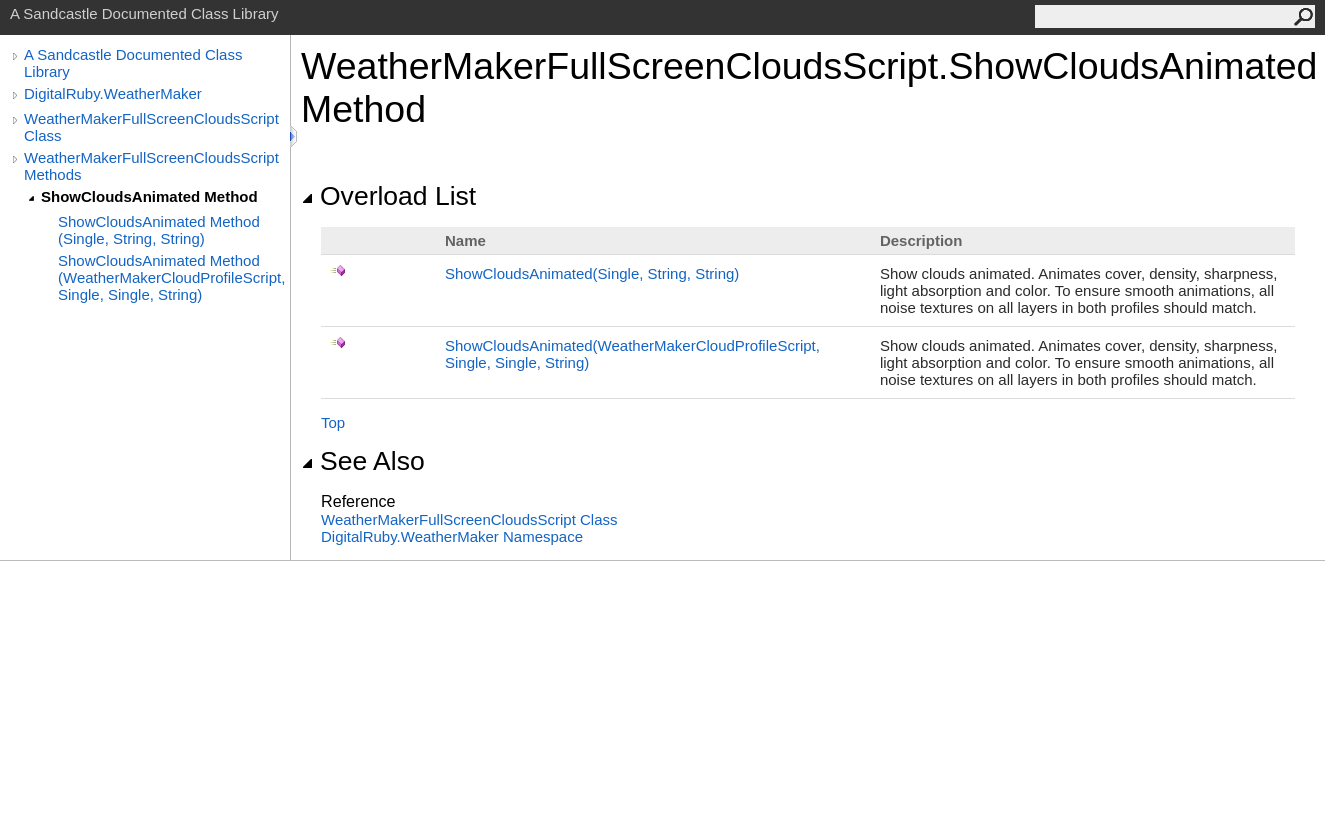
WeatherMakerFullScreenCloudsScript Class (151, 127)
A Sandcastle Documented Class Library (133, 63)
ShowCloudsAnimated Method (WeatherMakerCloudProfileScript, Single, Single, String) (171, 277)
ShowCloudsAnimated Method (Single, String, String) (159, 230)
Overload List (388, 196)
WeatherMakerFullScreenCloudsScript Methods (151, 166)
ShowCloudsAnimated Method (149, 196)
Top (333, 422)
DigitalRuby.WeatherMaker (113, 93)
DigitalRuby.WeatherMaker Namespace (452, 536)
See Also (363, 461)
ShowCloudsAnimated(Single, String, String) (592, 273)
